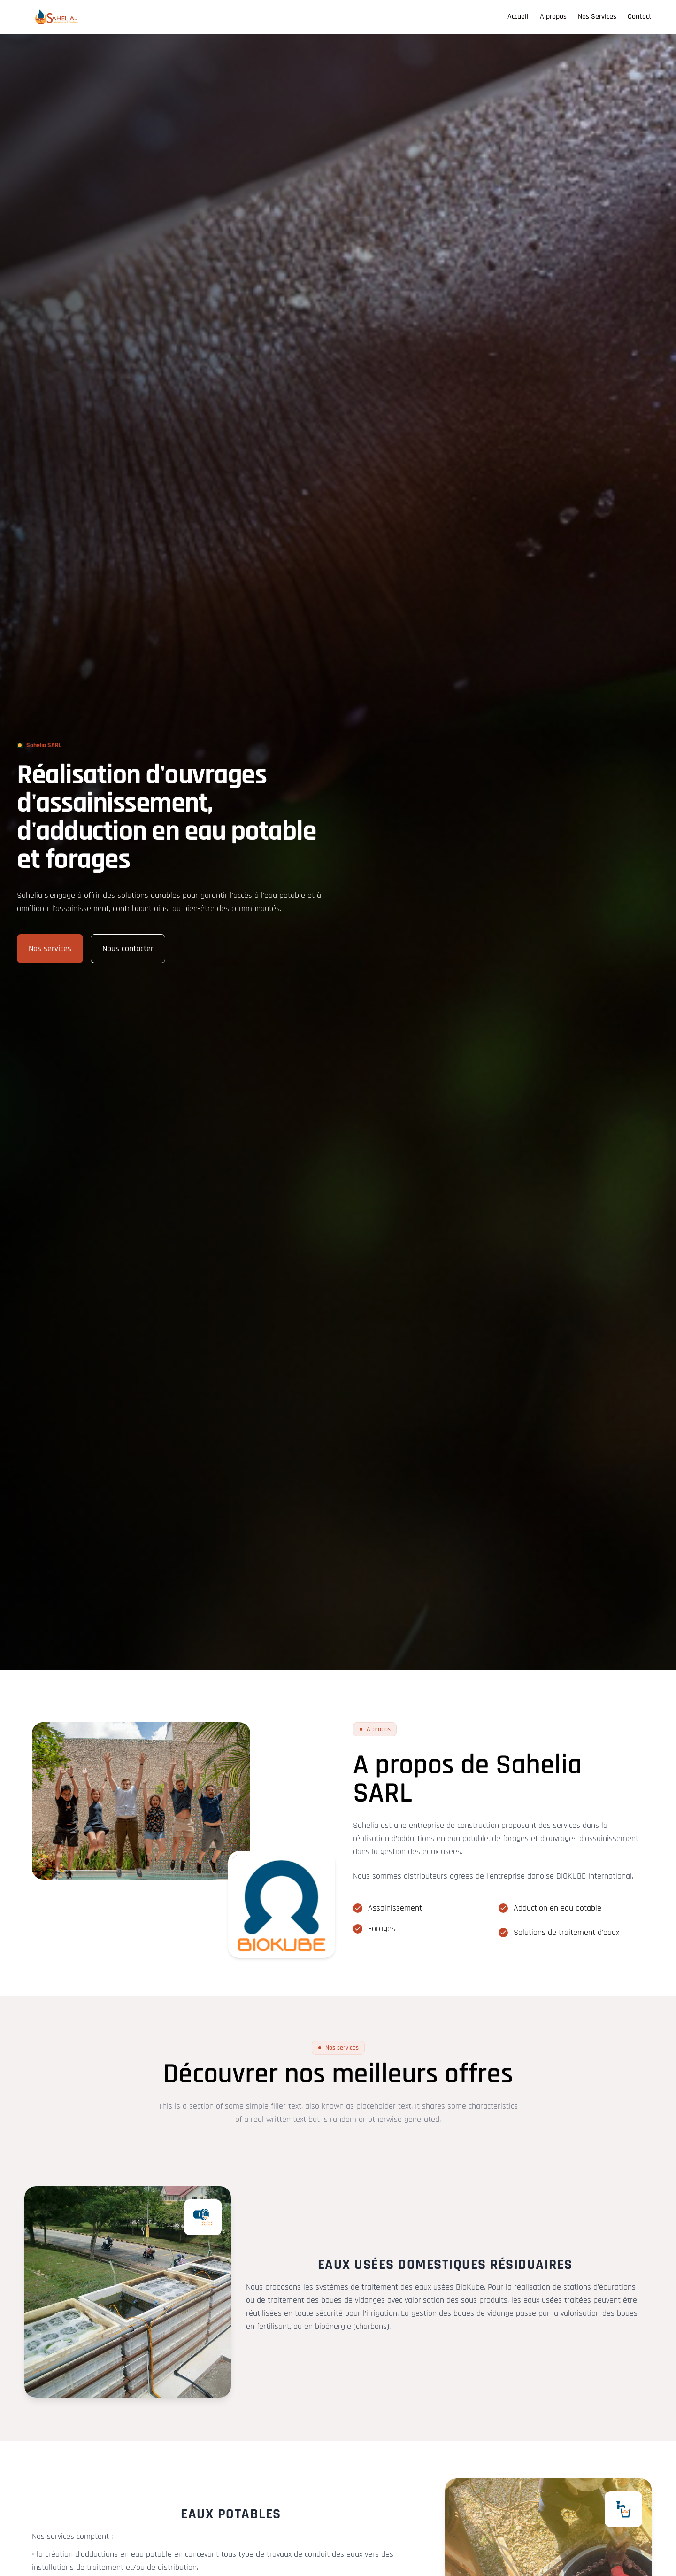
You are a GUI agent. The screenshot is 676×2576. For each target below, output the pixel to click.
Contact (640, 17)
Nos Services (597, 17)
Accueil (518, 17)
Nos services (50, 948)
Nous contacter (128, 948)
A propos (553, 17)
